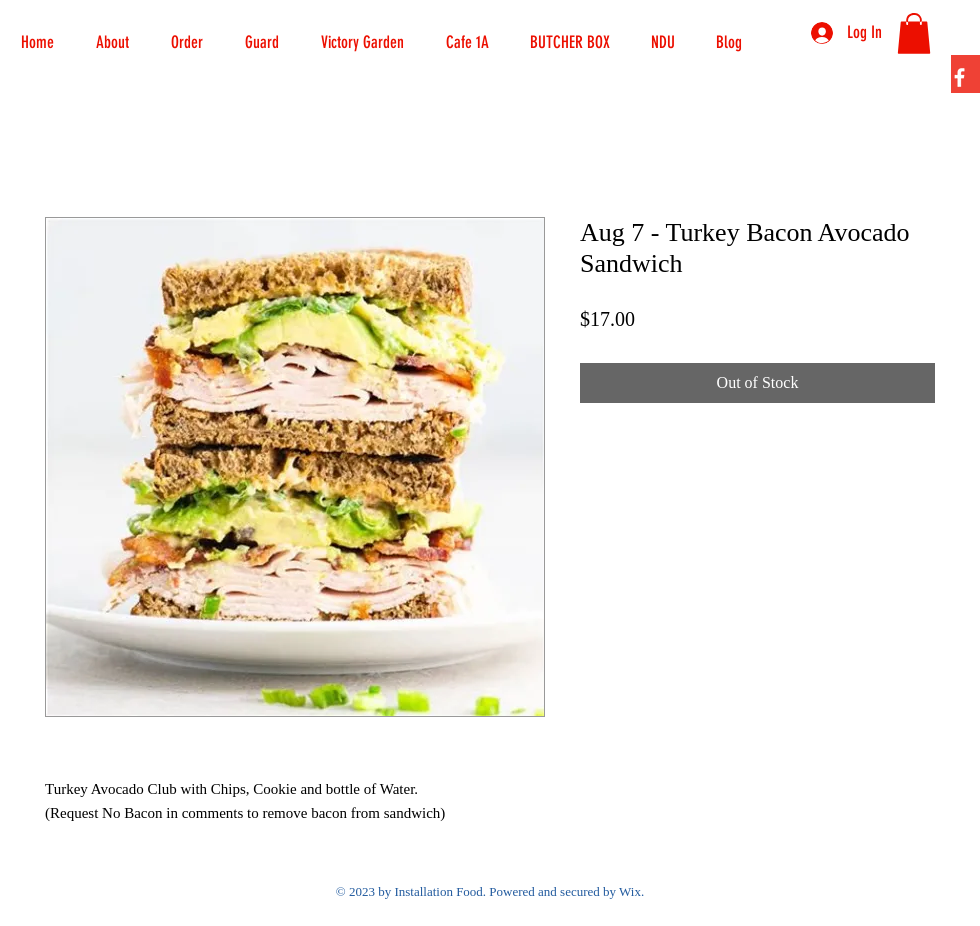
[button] (187, 33)
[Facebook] (959, 77)
